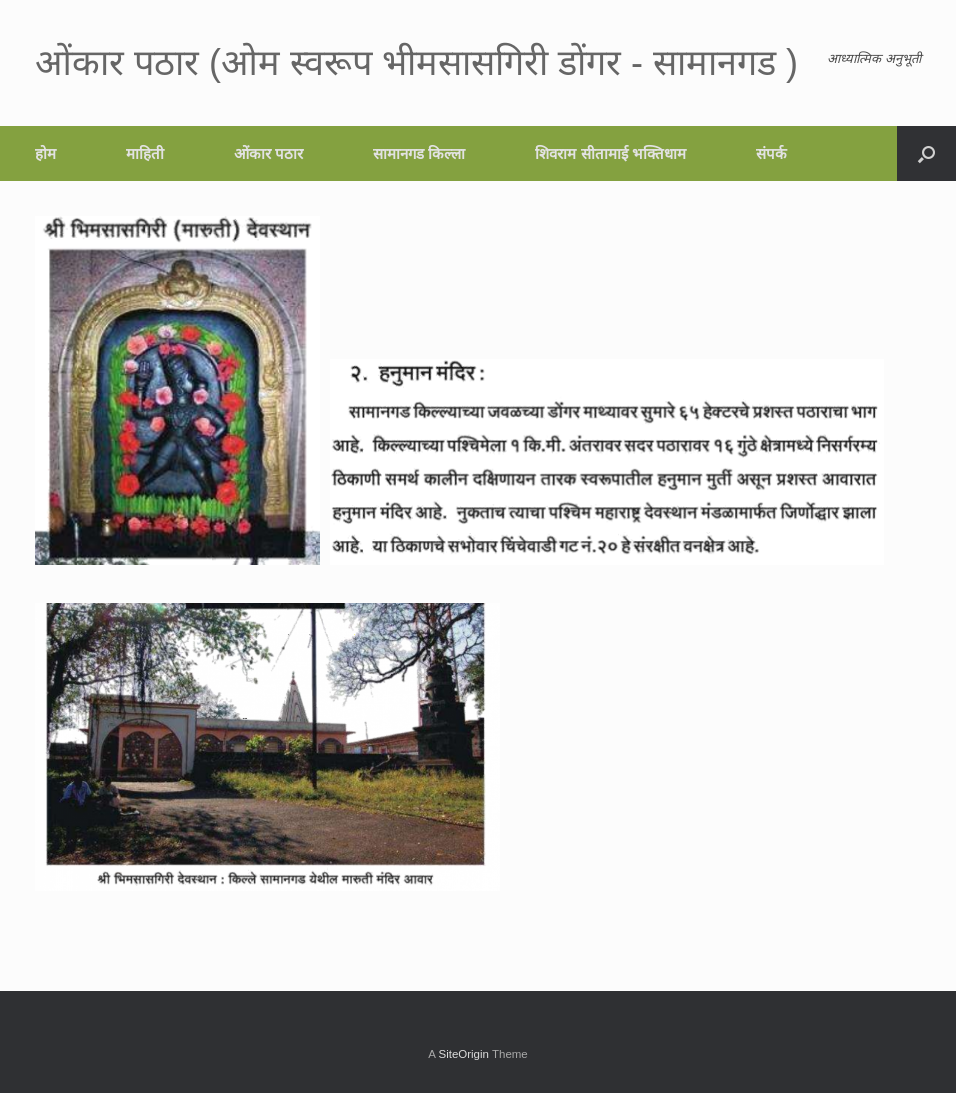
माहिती (145, 153)
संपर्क (771, 153)
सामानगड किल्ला (419, 153)
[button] (926, 153)
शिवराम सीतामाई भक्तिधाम (610, 153)
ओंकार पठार (268, 153)
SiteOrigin (463, 1054)
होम (45, 153)
